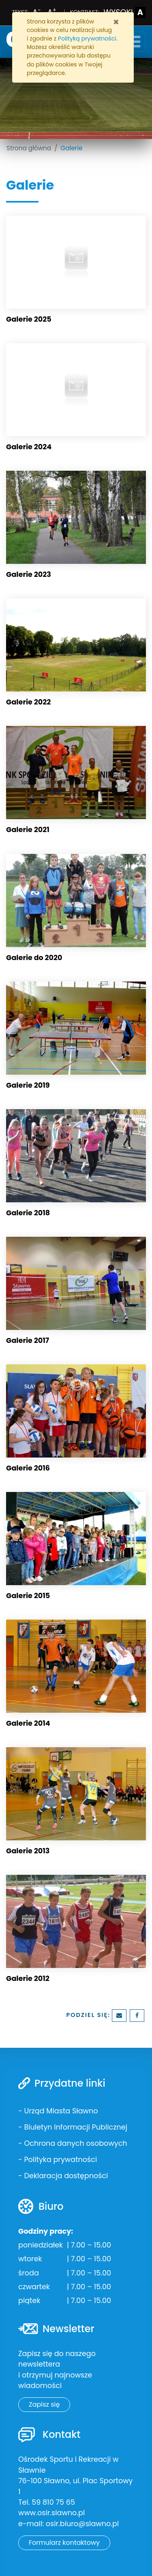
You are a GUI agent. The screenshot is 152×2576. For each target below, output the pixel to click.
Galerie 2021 (27, 829)
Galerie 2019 (28, 1085)
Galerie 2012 (27, 1978)
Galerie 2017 (27, 1340)
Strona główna (28, 148)
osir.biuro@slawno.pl (82, 2524)
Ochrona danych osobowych (75, 2143)
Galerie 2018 (28, 1213)
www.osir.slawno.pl (51, 2513)
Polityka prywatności (60, 2159)
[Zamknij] (116, 22)
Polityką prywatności (87, 38)
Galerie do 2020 (34, 958)
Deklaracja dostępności (66, 2176)
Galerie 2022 (28, 702)
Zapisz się (44, 2404)
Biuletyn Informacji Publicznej (75, 2127)
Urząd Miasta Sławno (61, 2111)
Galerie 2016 (28, 1468)
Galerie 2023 (28, 574)
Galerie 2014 (28, 1723)
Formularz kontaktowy (64, 2542)
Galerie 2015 (28, 1596)
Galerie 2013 (27, 1851)
